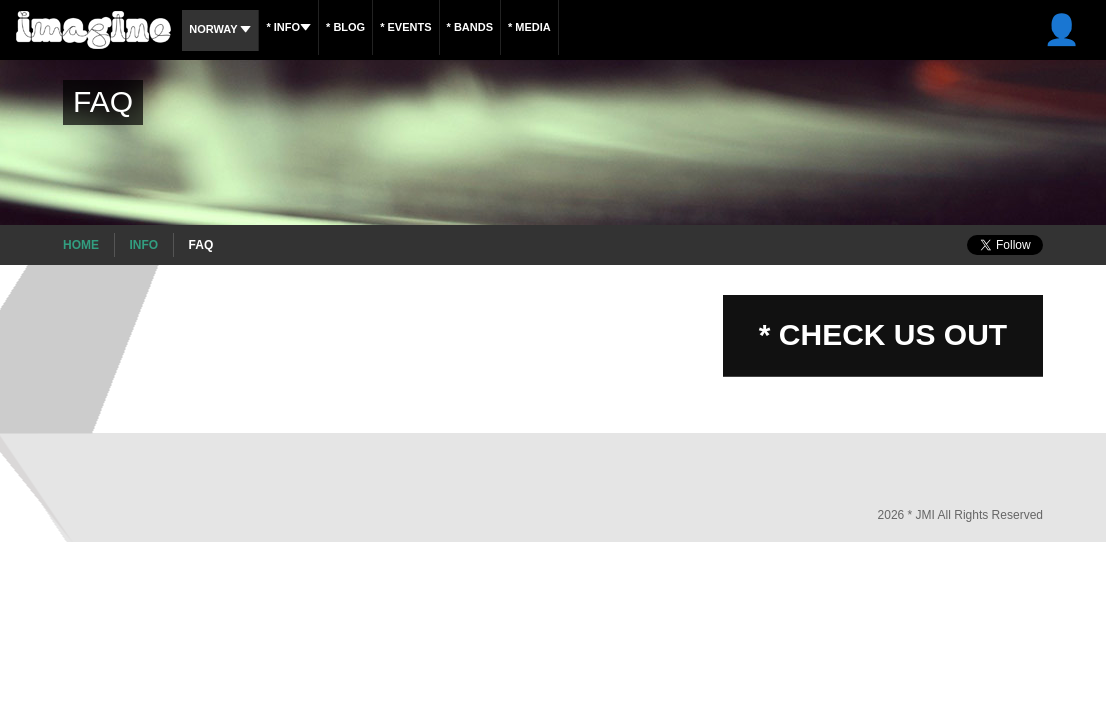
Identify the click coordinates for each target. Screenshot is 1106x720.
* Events (440, 27)
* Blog (370, 27)
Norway (225, 29)
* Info (304, 27)
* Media (584, 27)
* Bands (514, 27)
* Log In (1058, 29)
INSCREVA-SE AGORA (870, 29)
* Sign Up (983, 29)
